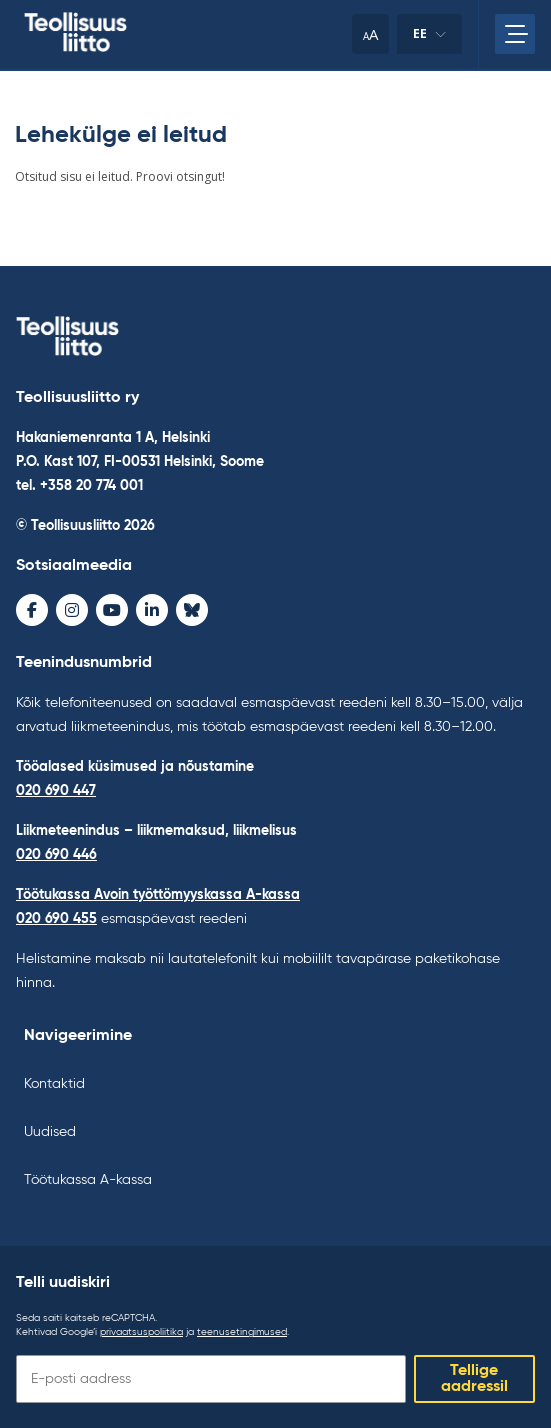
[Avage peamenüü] (515, 34)
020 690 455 (56, 919)
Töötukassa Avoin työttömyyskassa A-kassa (158, 895)
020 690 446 (56, 855)
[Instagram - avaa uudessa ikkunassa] (72, 610)
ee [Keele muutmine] (429, 39)
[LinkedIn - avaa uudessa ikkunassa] (152, 610)
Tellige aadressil (474, 1379)
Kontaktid (54, 1084)
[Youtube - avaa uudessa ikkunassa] (112, 610)
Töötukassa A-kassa (88, 1180)
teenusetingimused (242, 1332)
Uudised (50, 1132)
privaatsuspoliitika (141, 1332)
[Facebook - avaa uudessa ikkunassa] (32, 610)
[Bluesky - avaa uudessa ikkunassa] (192, 610)
